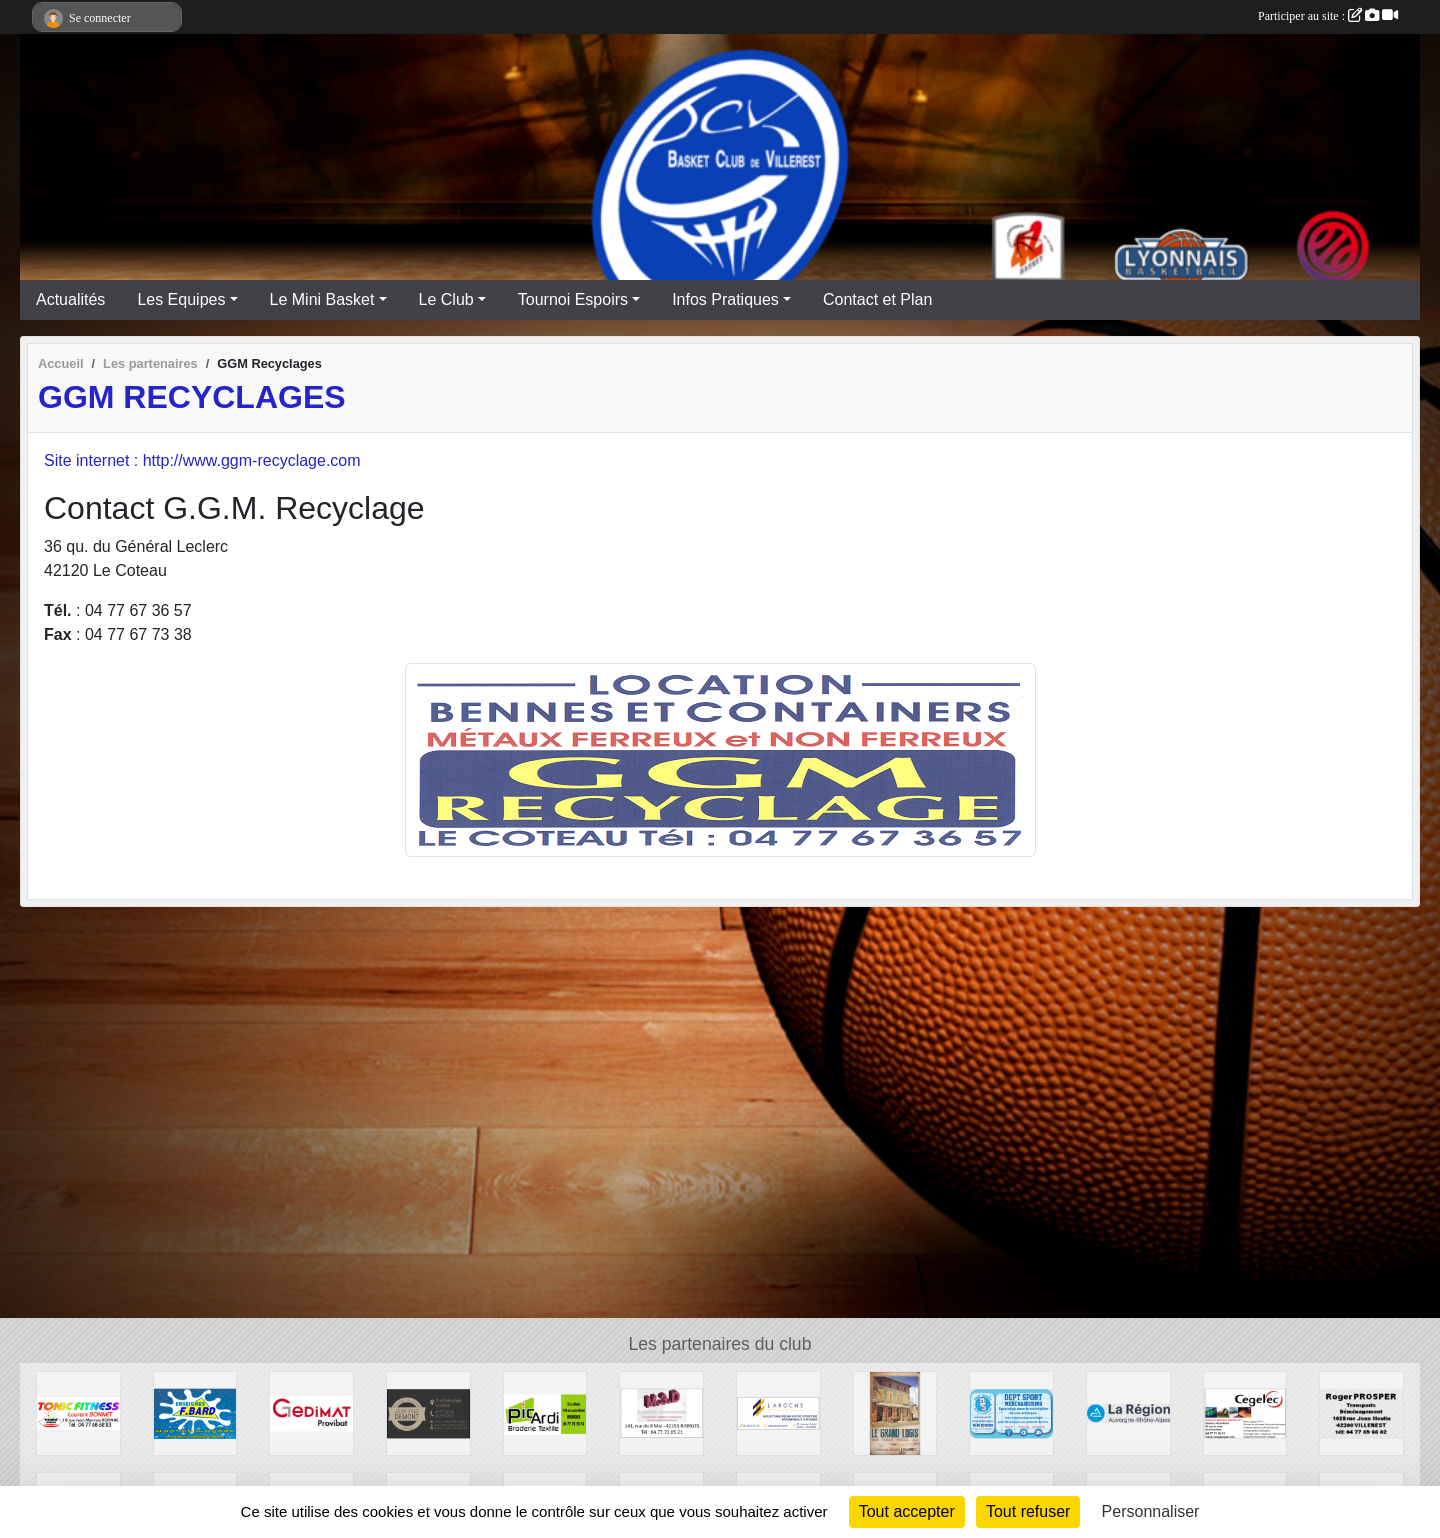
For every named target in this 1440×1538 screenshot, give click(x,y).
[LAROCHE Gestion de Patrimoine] (778, 1412)
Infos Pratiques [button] (725, 299)
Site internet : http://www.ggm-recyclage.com (202, 460)
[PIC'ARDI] (545, 1412)
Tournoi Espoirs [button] (573, 299)
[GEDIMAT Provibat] (311, 1412)
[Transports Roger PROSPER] (1361, 1412)
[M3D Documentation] (661, 1412)
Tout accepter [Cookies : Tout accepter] (907, 1511)
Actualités (70, 299)
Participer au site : (1328, 16)
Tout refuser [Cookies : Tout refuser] (1028, 1511)
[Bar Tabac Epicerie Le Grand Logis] (895, 1412)
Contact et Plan (877, 299)
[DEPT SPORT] (1011, 1412)
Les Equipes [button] (181, 299)
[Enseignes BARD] (195, 1412)
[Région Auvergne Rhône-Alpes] (1128, 1412)
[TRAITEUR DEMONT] (428, 1412)
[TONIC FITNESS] (78, 1412)
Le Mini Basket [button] (322, 299)
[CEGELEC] (1245, 1412)
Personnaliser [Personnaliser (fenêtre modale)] (1151, 1511)
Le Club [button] (446, 299)
